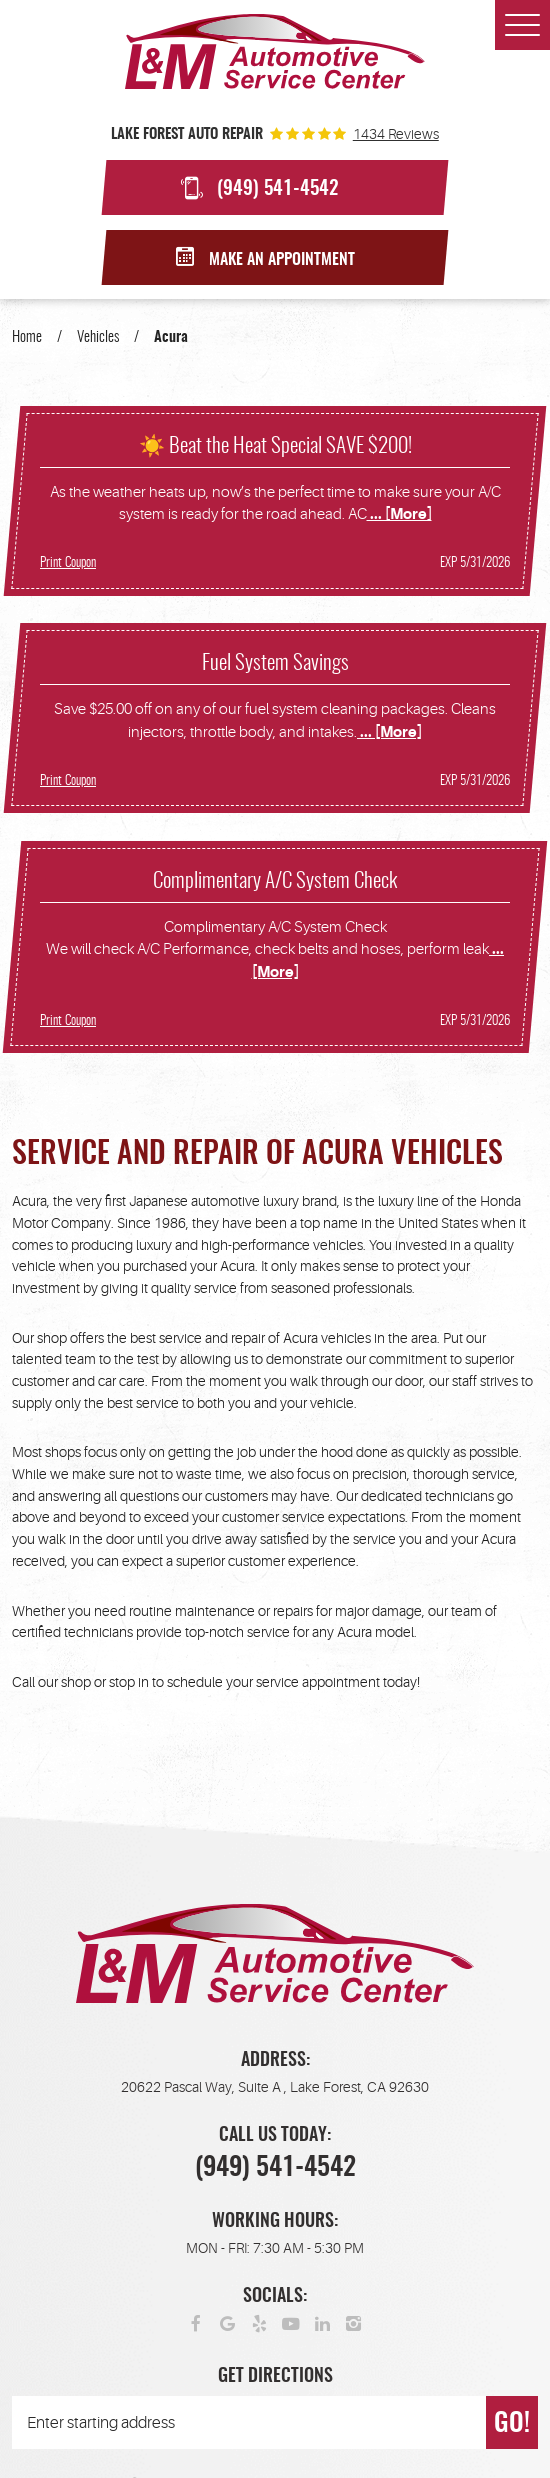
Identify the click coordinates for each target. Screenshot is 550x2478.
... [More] (399, 514)
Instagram (354, 2323)
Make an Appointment (282, 260)
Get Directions (275, 2377)
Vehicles (98, 337)
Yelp (260, 2323)
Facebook (197, 2323)
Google (228, 2323)
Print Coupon (68, 563)
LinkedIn (323, 2323)
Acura (171, 337)
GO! (512, 2424)
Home (27, 337)
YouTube (291, 2323)
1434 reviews (396, 134)
